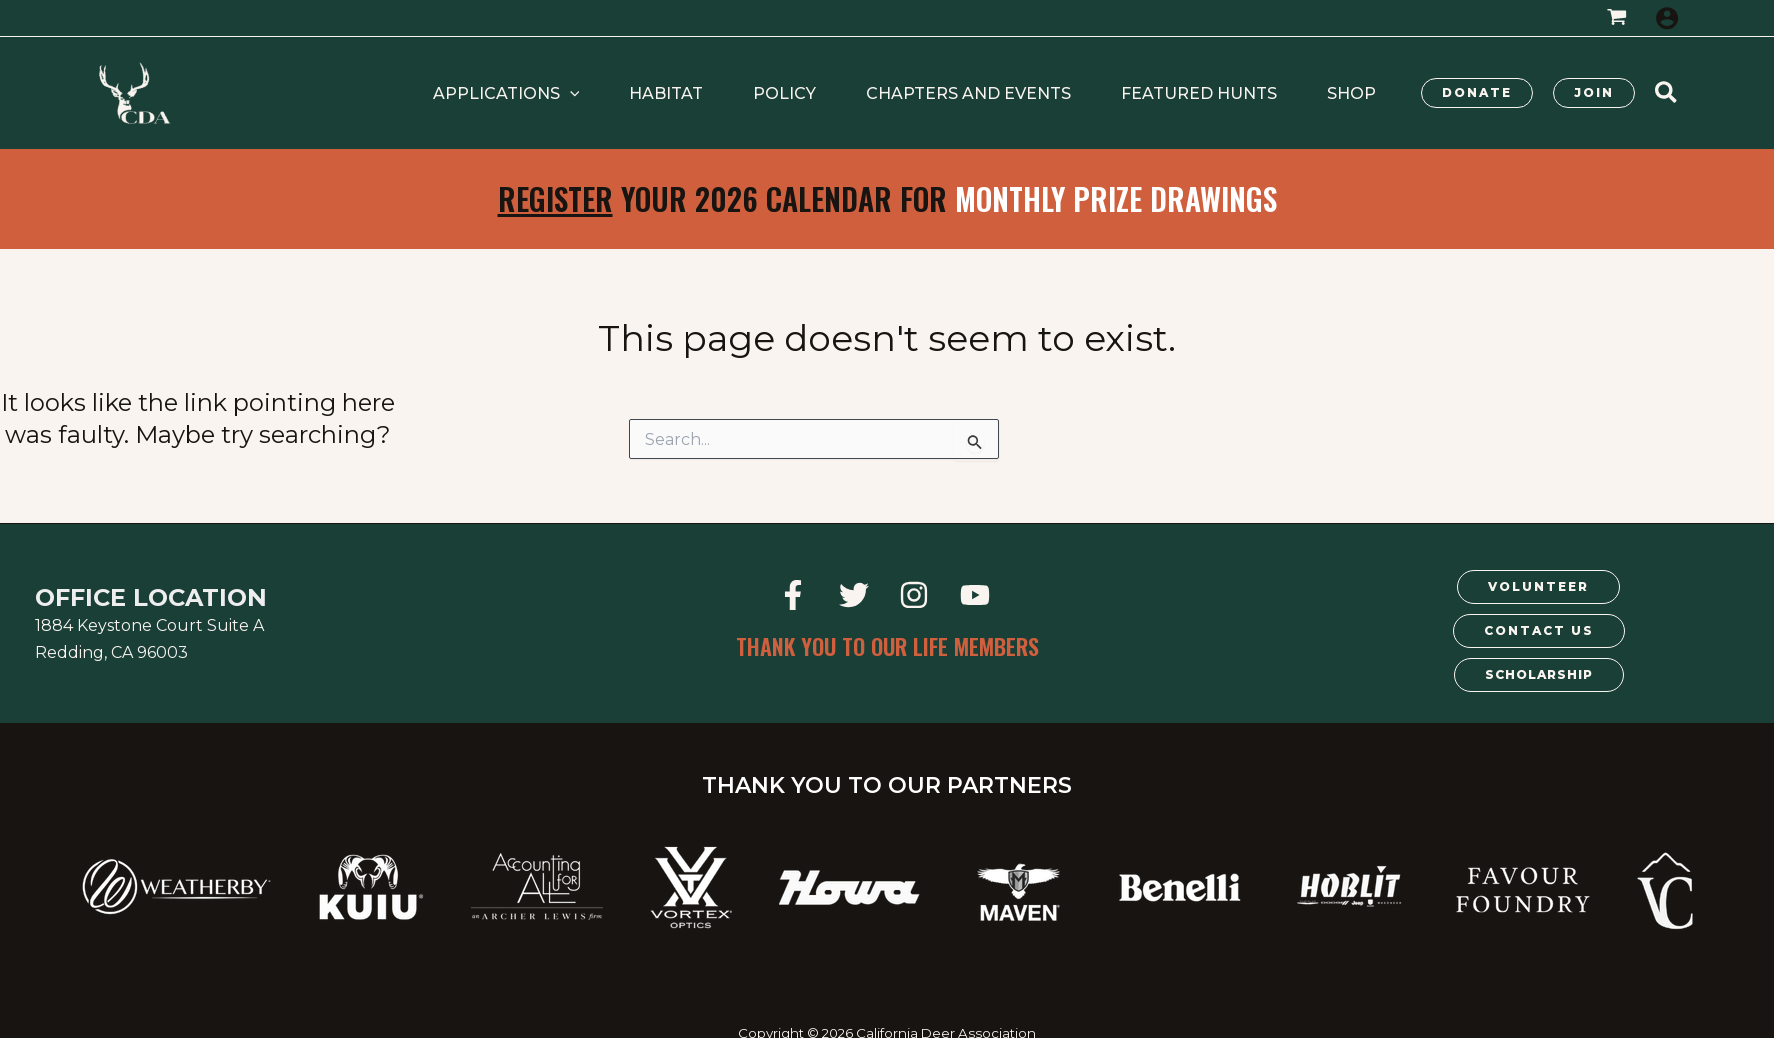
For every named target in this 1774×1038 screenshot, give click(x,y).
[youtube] (978, 595)
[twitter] (856, 595)
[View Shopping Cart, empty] (1616, 18)
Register (555, 198)
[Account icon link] (1667, 18)
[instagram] (917, 595)
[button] (616, 93)
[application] (680, 93)
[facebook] (795, 595)
